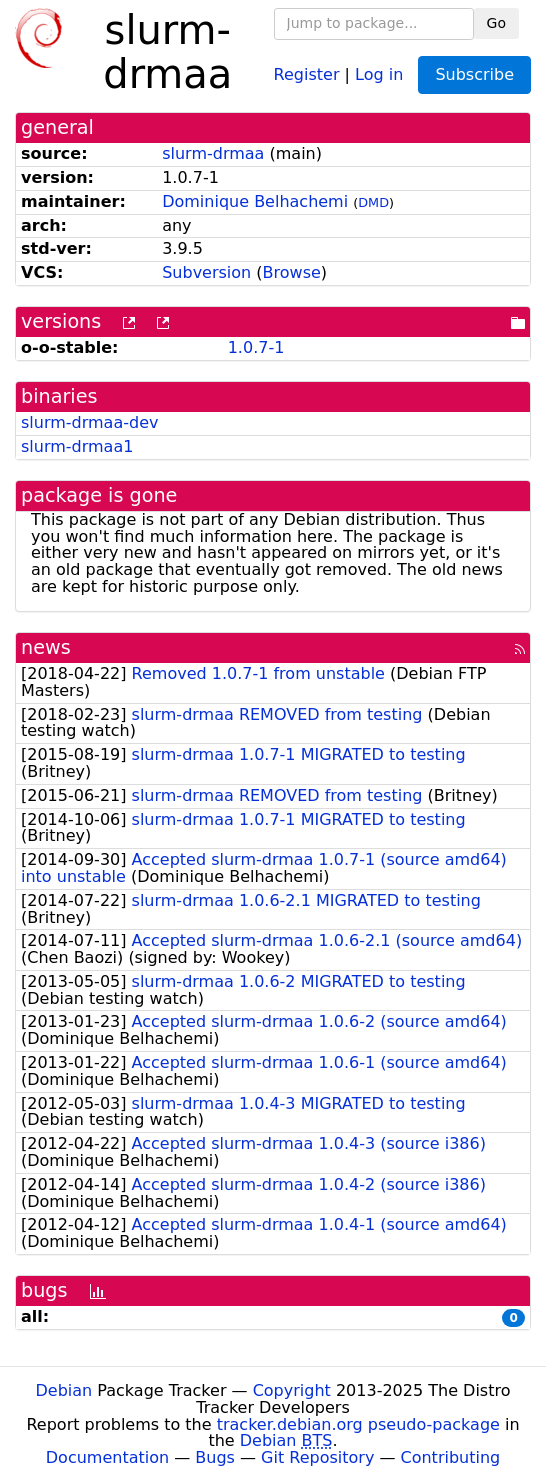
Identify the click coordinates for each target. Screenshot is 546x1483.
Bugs (215, 1457)
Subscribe (474, 74)
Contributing (451, 1457)
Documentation (107, 1457)
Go (496, 23)
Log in (379, 73)
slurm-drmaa (213, 153)
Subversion (206, 272)
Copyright (292, 1390)
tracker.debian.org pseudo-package (358, 1424)
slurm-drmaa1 (77, 446)
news (46, 647)
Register (307, 73)
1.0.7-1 (256, 347)
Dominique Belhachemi (255, 201)
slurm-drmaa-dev (89, 422)
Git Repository (317, 1457)
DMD (373, 202)
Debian (64, 1390)
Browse (292, 272)
